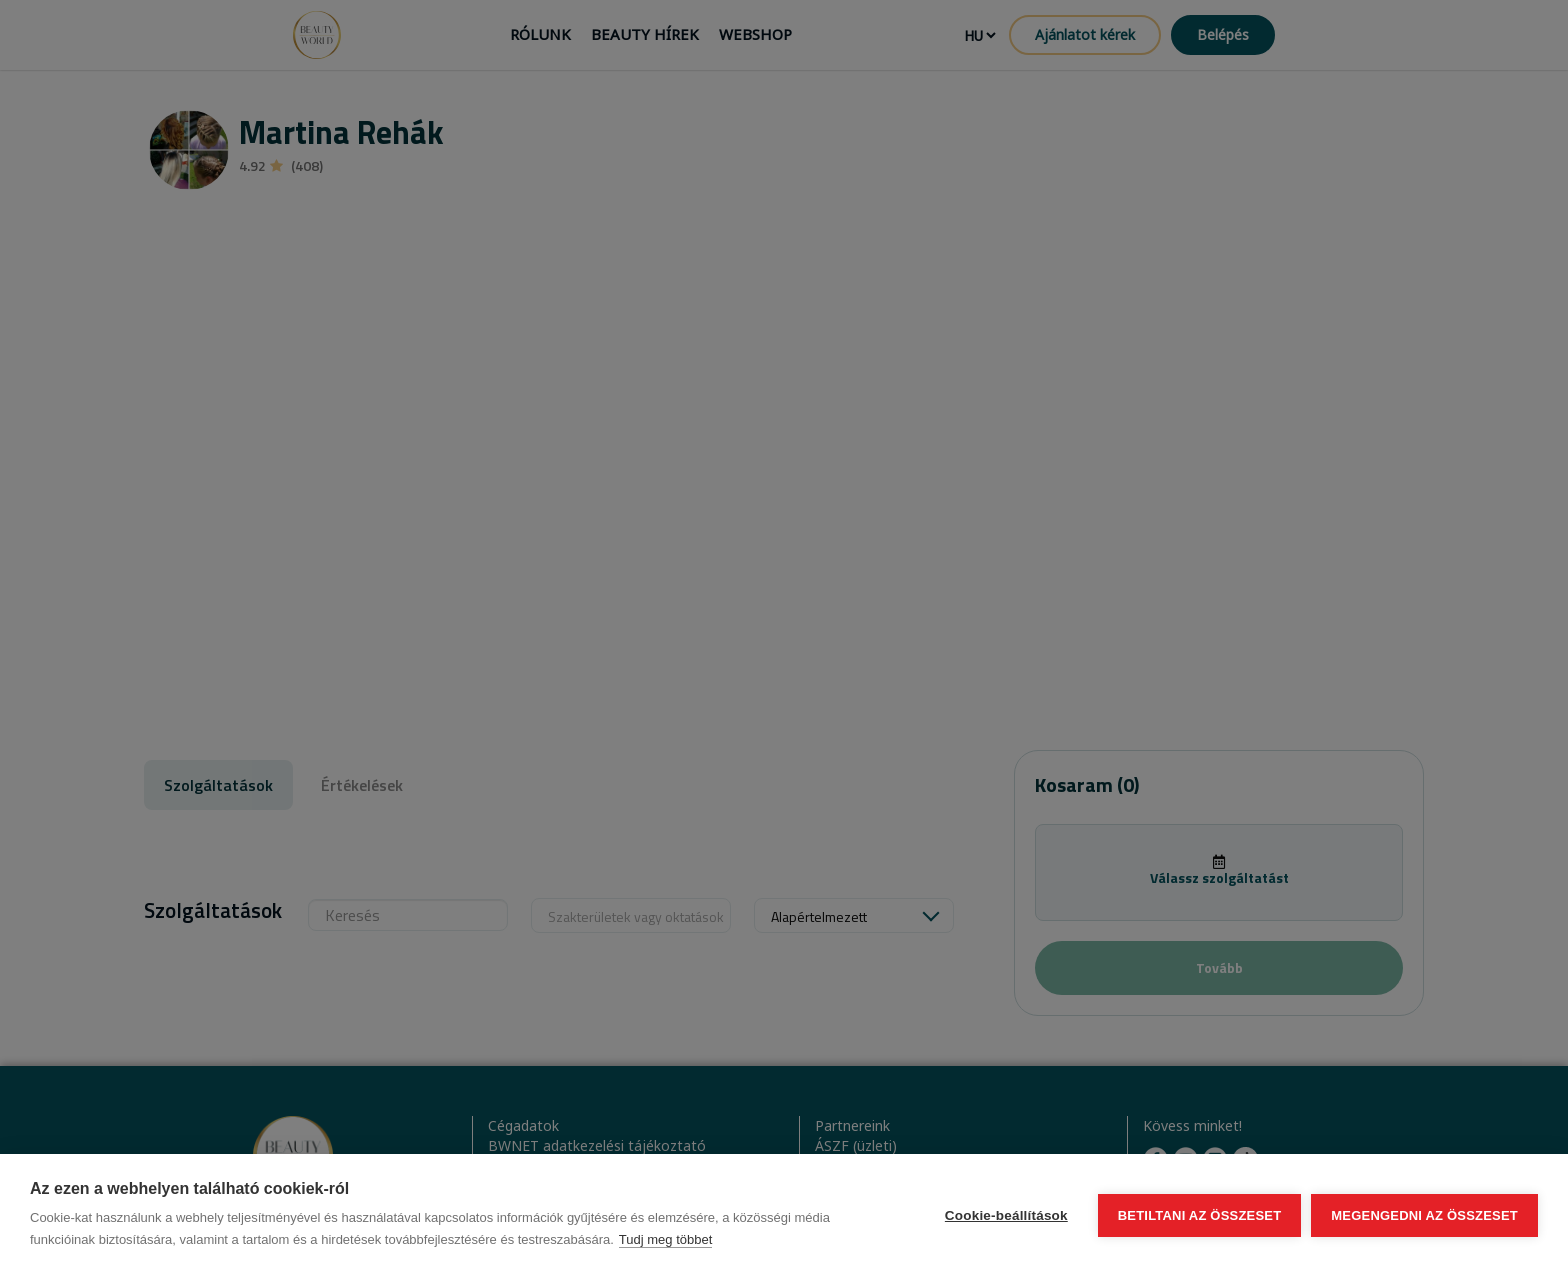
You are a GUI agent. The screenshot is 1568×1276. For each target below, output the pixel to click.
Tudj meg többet (665, 1239)
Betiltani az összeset (1200, 1215)
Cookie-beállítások (1006, 1215)
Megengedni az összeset (1424, 1215)
